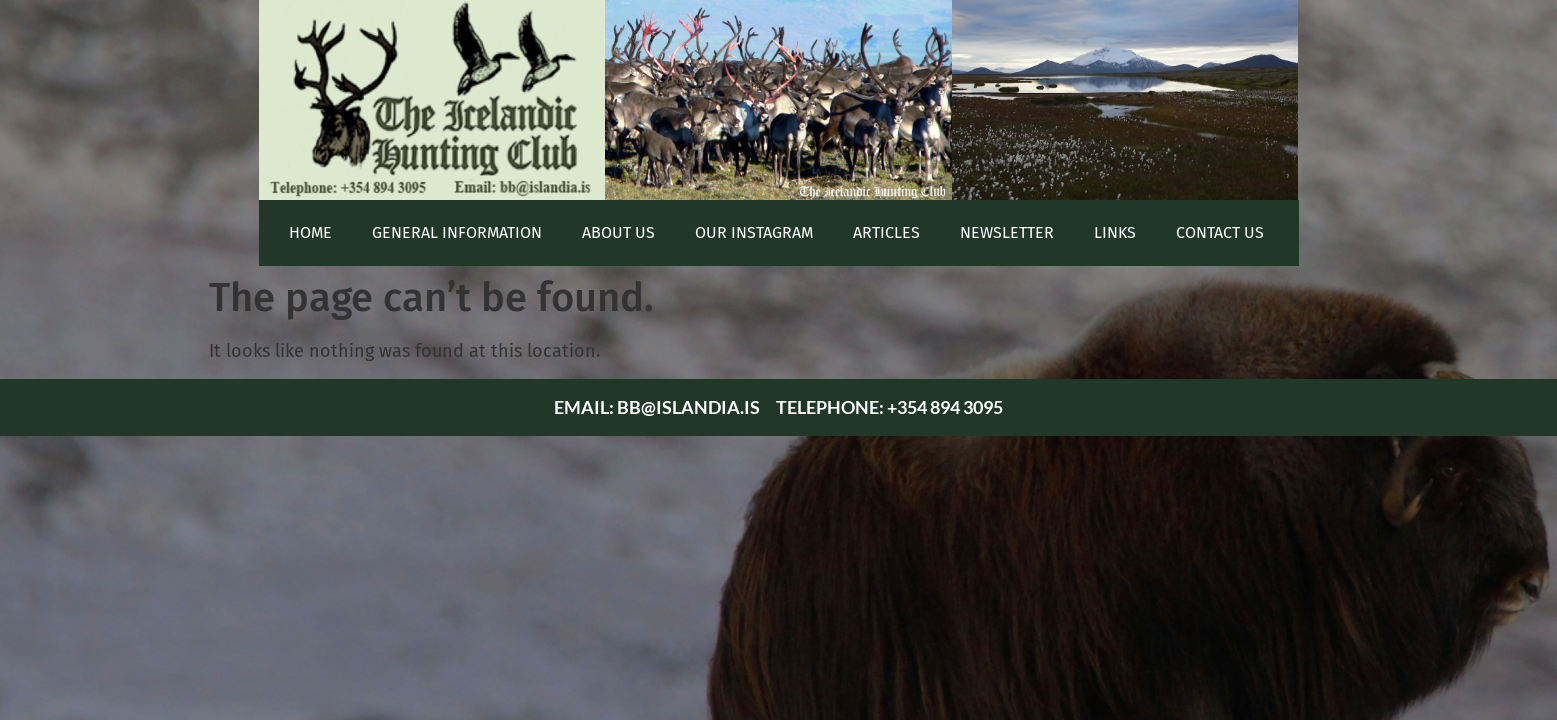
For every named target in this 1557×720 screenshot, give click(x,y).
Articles (886, 232)
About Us (618, 232)
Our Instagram (754, 232)
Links (1115, 232)
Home (310, 232)
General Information (457, 232)
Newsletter (1007, 232)
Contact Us (1220, 232)
